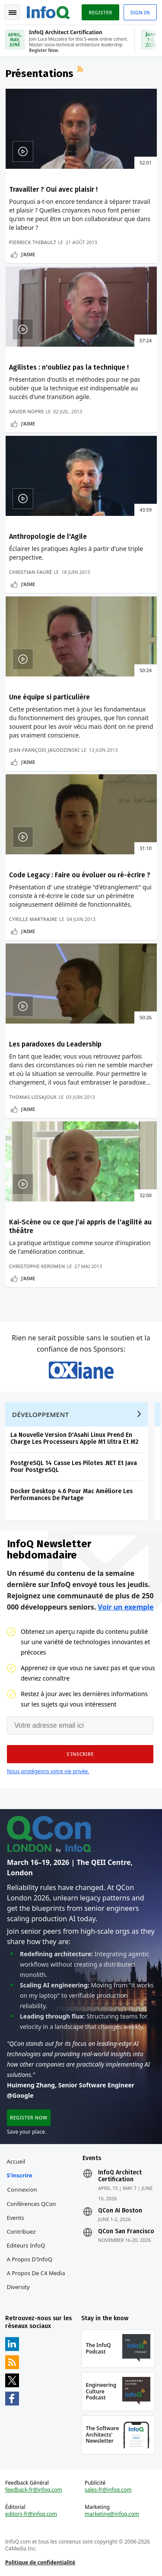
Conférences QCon (31, 2204)
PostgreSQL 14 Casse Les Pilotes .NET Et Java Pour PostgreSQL (73, 1466)
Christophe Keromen (37, 1266)
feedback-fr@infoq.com (33, 2489)
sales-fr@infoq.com (108, 2489)
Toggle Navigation (12, 12)
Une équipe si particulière (49, 697)
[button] (80, 1754)
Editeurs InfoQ (26, 2245)
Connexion (22, 2189)
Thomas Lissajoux (33, 1097)
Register (100, 12)
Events (15, 2218)
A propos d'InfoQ (29, 2259)
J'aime (28, 254)
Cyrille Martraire (33, 919)
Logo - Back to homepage (48, 11)
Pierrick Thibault (32, 242)
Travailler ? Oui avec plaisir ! (53, 189)
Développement (40, 1414)
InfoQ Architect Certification (120, 2176)
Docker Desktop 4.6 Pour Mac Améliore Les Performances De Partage (71, 1495)
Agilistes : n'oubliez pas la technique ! (69, 367)
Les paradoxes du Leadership (55, 1044)
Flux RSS (81, 70)
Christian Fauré (30, 572)
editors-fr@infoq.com (31, 2514)
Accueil (16, 2161)
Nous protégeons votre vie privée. (48, 1771)
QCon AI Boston (120, 2210)
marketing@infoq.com (112, 2514)
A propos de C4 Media (36, 2273)
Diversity (18, 2287)
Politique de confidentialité (40, 2562)
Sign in (140, 12)
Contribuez (21, 2231)
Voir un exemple (126, 1607)
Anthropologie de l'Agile (48, 536)
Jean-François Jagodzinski (44, 750)
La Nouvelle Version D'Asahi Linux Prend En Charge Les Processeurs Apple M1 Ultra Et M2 (74, 1438)
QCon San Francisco (126, 2231)
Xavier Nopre (26, 411)
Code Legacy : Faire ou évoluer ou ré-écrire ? (79, 875)
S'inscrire (19, 2175)
